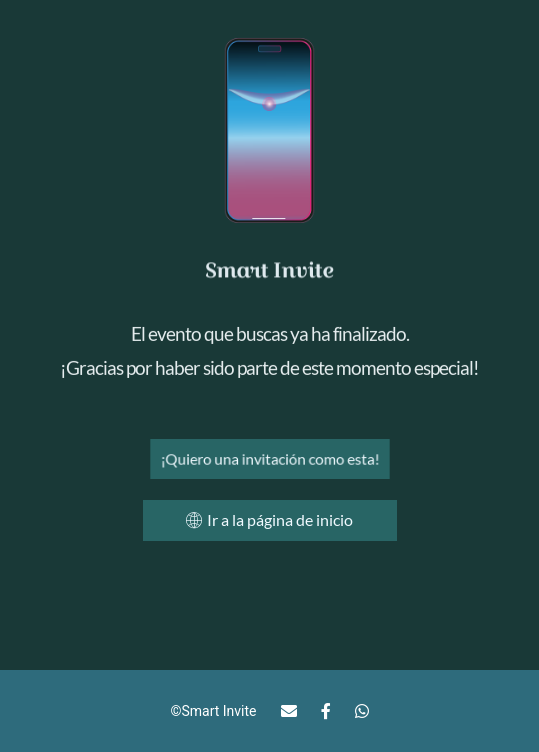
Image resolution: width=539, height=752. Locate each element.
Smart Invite (218, 711)
